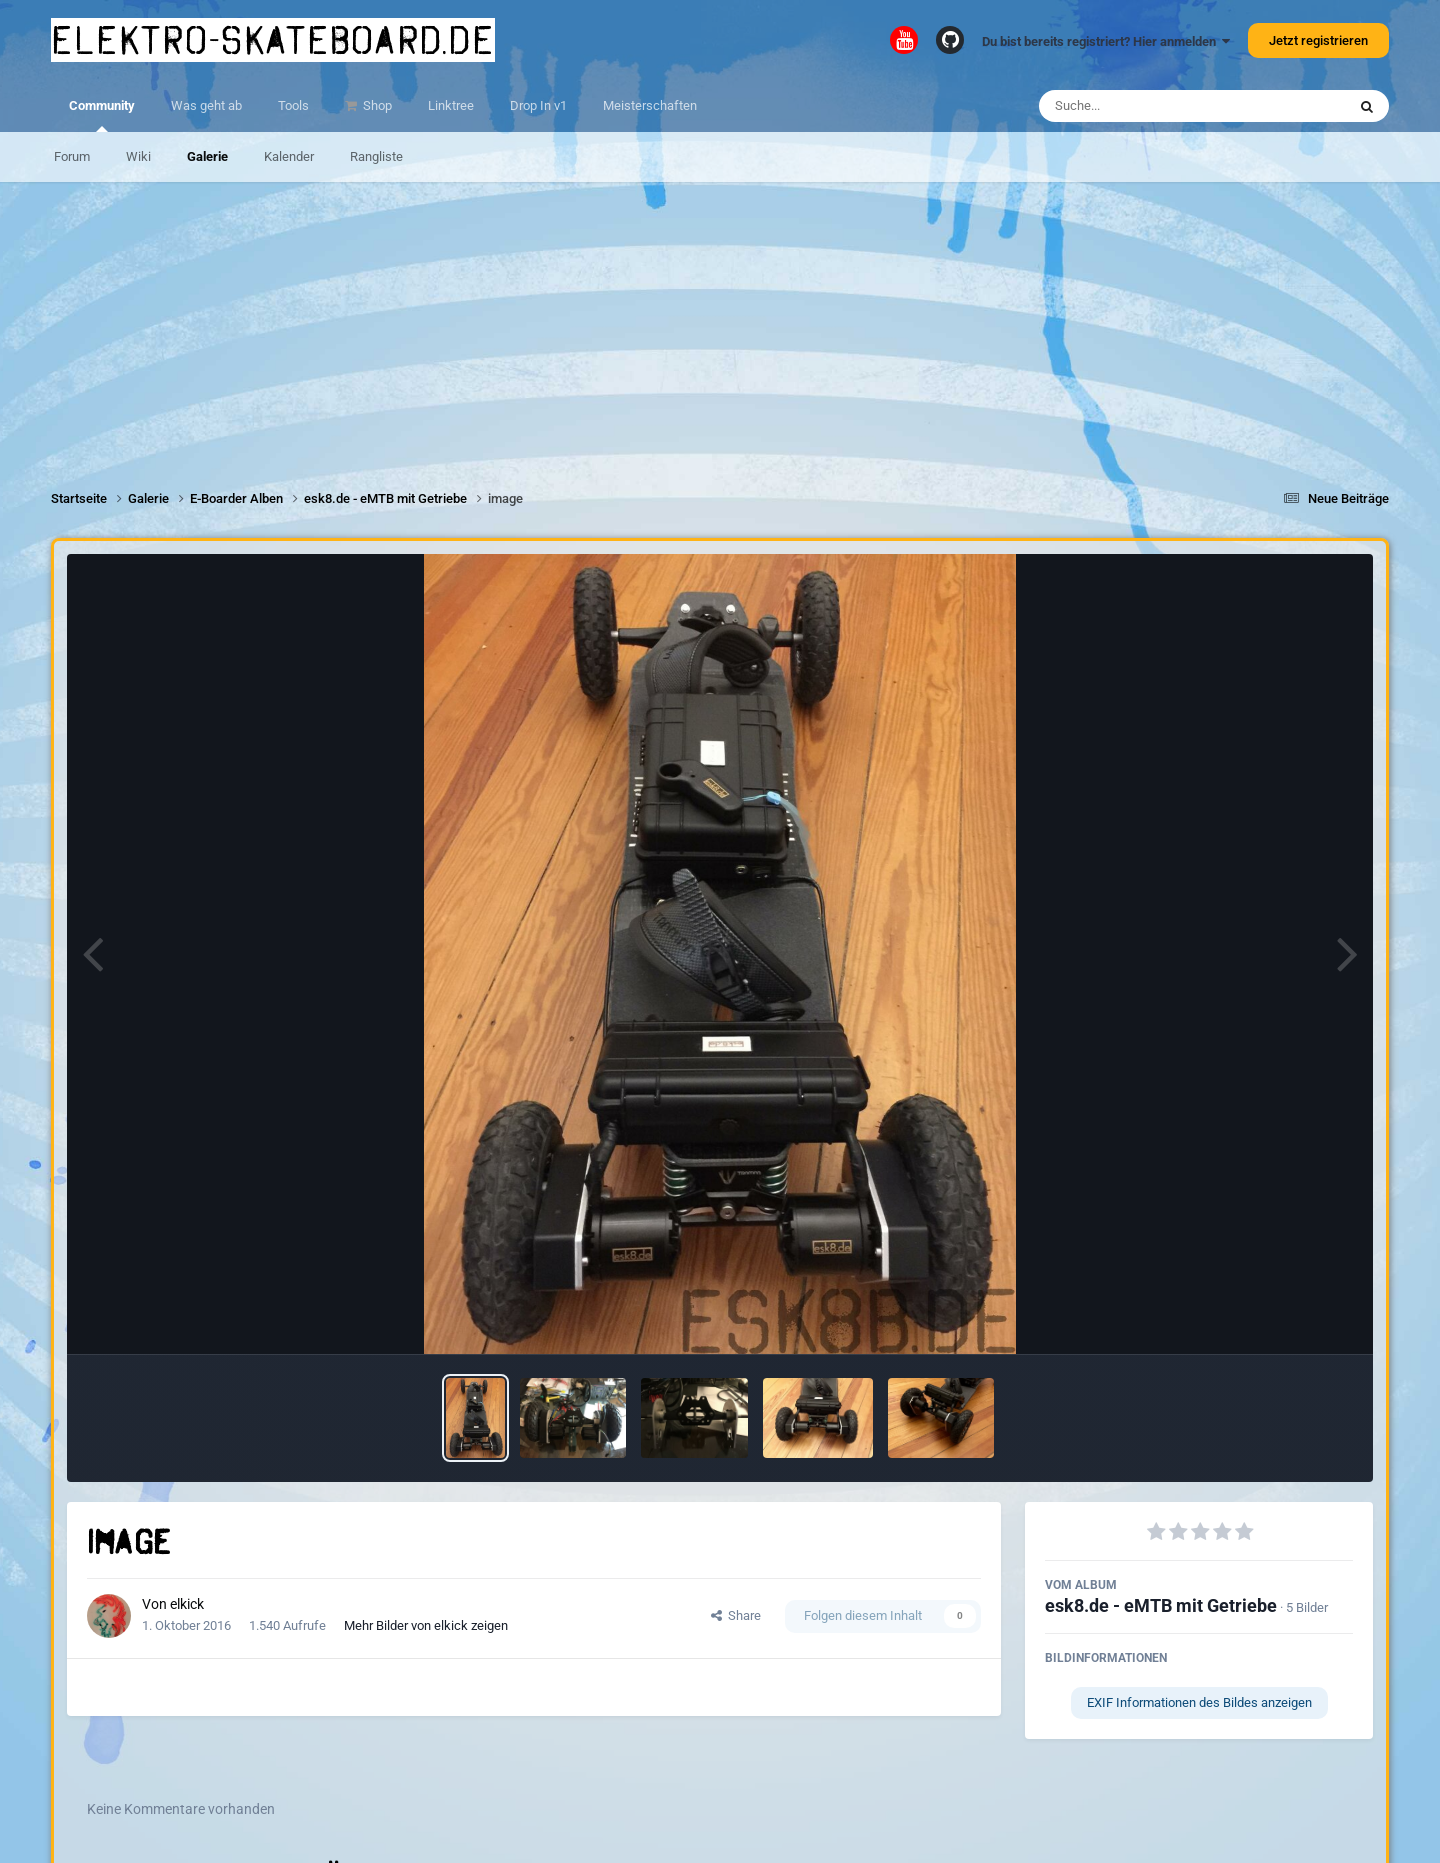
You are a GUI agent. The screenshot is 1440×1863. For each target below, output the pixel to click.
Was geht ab (206, 105)
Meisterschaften (650, 105)
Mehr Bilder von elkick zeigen (426, 1625)
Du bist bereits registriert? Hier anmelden (1106, 41)
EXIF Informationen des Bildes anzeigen (1199, 1702)
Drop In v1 (538, 105)
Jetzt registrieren (1318, 40)
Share (736, 1615)
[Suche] (1153, 106)
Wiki (138, 156)
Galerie (207, 156)
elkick (187, 1604)
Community (102, 115)
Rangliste (376, 156)
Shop (376, 105)
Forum (72, 156)
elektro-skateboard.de (273, 40)
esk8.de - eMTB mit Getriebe (1161, 1605)
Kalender (289, 156)
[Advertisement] (720, 322)
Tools (293, 105)
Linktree (451, 105)
